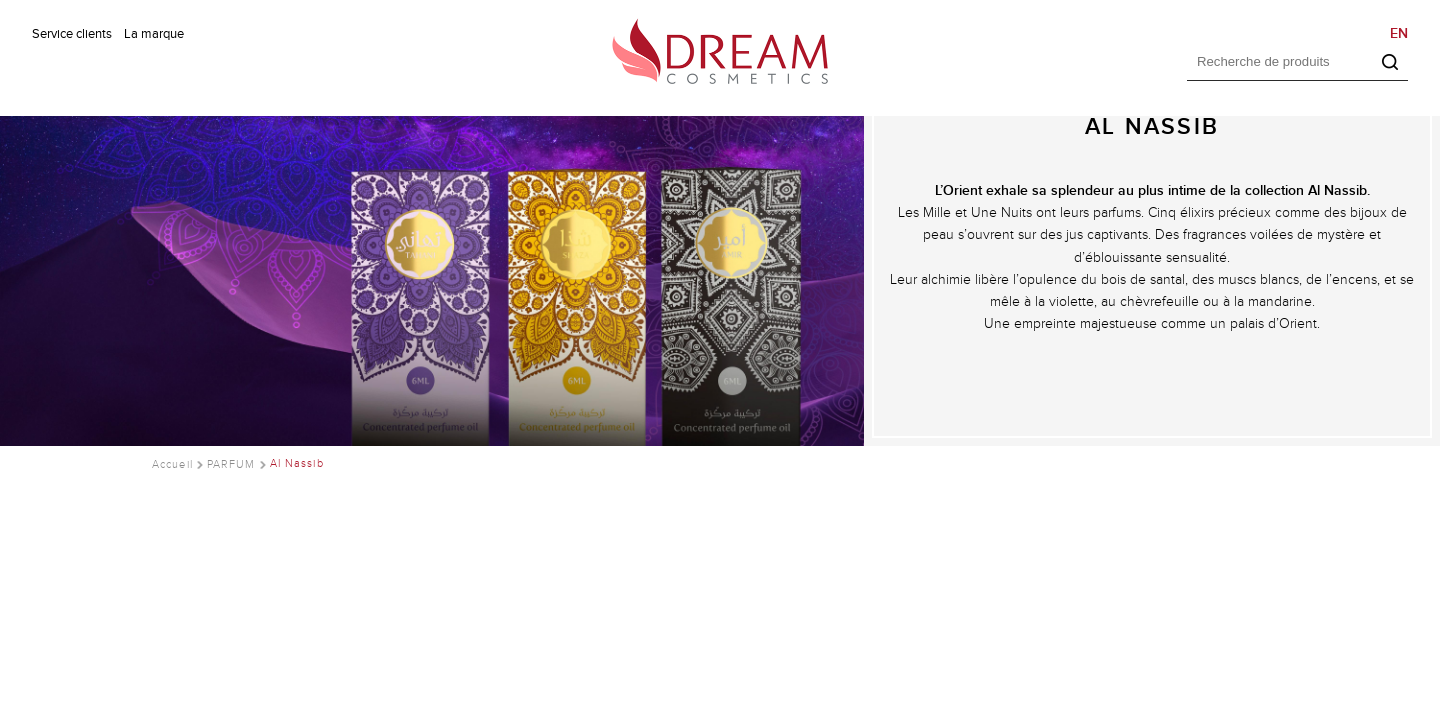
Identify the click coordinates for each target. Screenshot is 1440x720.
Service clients (72, 34)
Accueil (172, 463)
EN (1399, 33)
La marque (154, 34)
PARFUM (231, 463)
